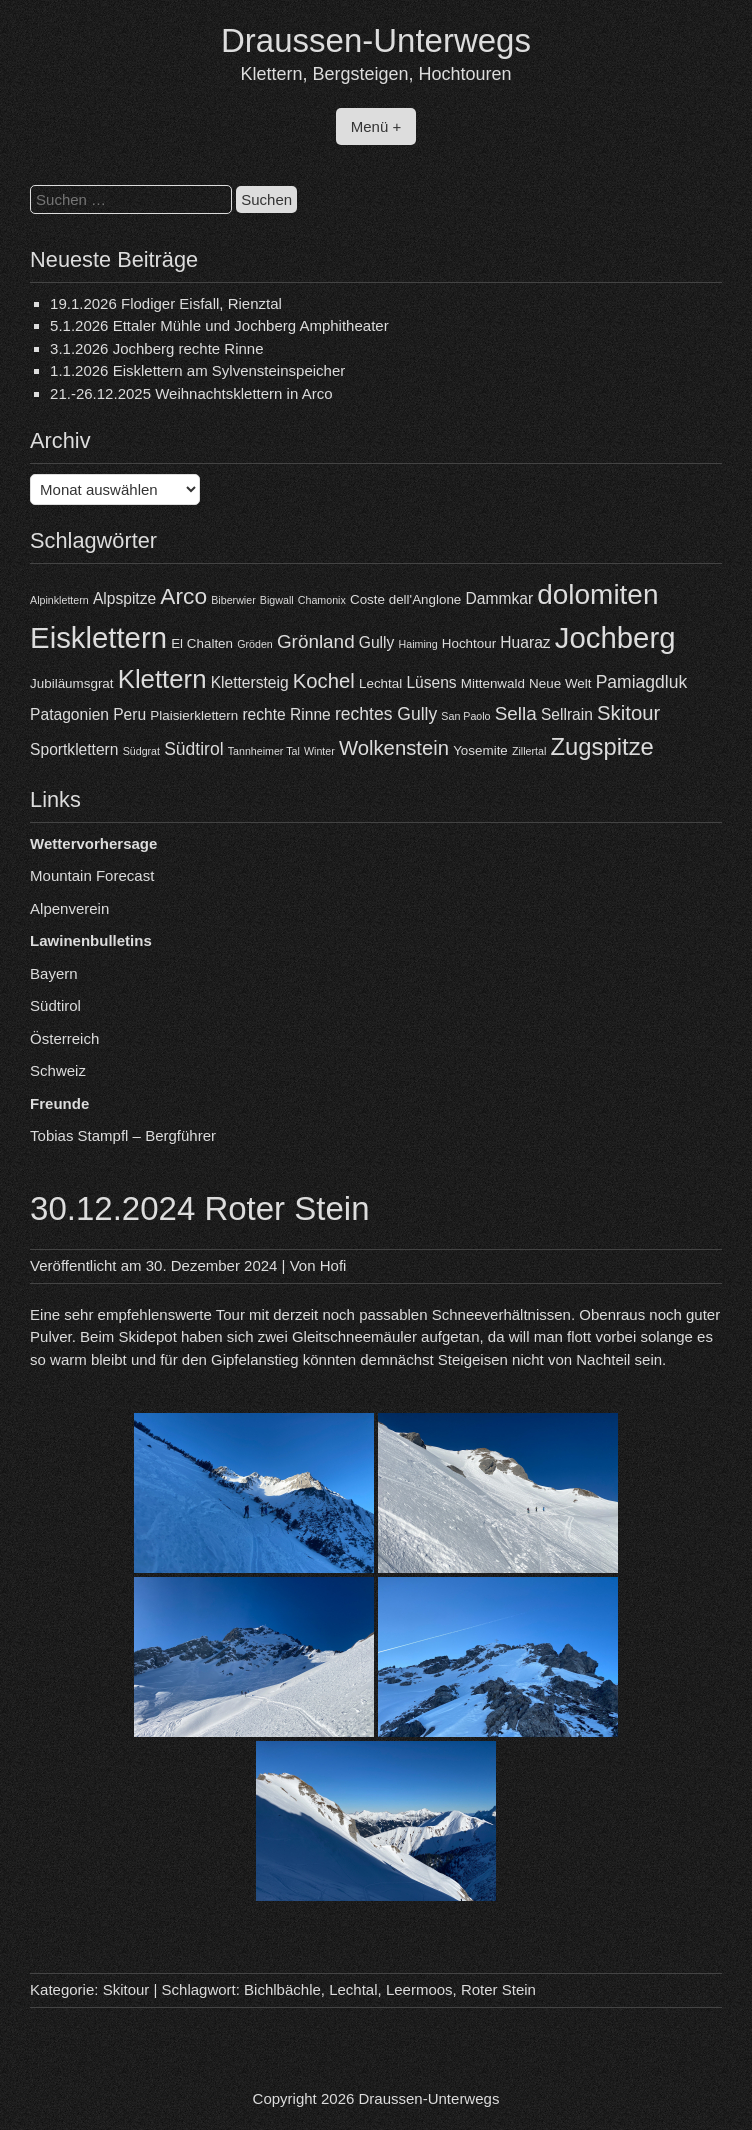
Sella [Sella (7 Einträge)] (516, 713)
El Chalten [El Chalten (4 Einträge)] (202, 643)
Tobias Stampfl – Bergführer (123, 1135)
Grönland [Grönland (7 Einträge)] (316, 641)
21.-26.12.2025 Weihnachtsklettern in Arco (191, 393)
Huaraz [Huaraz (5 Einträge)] (525, 642)
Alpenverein (69, 908)
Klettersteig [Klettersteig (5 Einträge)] (250, 682)
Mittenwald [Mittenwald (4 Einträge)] (493, 683)
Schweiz (58, 1070)
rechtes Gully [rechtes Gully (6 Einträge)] (386, 714)
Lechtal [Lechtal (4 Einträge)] (380, 683)
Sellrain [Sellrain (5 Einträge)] (567, 714)
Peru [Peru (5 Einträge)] (129, 714)
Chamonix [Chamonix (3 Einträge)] (322, 600)
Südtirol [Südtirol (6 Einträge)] (193, 749)
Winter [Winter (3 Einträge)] (319, 751)
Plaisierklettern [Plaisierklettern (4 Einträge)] (194, 715)
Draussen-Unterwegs (376, 40)
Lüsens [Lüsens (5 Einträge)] (431, 682)
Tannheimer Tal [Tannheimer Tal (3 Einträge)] (264, 751)
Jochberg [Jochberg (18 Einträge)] (615, 637)
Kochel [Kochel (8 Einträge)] (324, 681)
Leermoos (419, 1989)
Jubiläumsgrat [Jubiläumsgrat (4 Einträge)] (71, 683)
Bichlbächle (282, 1989)
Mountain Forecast (92, 875)
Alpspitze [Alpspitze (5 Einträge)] (124, 598)
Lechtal (353, 1989)
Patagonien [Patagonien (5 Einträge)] (69, 714)
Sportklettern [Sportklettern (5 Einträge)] (74, 749)
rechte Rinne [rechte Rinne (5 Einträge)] (286, 714)
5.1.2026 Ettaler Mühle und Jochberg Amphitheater (219, 325)
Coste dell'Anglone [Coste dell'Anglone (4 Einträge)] (405, 599)
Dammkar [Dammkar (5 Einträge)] (500, 598)
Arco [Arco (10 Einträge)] (183, 596)
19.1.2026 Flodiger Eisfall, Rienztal (166, 303)
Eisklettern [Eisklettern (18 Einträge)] (98, 637)
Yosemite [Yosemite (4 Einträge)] (480, 750)
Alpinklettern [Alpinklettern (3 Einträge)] (59, 600)
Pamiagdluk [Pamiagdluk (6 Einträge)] (642, 682)
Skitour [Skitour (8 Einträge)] (628, 713)
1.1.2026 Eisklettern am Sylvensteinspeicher (197, 370)
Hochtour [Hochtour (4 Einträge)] (469, 643)
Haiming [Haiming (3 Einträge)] (418, 644)
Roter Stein (498, 1989)
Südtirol (55, 1005)
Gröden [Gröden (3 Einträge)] (255, 644)
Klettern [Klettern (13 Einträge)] (162, 679)
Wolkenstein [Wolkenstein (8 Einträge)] (394, 748)
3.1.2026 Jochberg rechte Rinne (156, 348)
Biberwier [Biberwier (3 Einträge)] (233, 600)
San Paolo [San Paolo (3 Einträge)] (465, 716)
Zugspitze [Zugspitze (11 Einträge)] (602, 746)
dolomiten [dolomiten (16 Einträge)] (597, 594)
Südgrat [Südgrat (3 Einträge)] (141, 751)
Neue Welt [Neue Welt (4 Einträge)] (560, 683)
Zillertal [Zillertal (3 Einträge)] (529, 751)
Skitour (126, 1989)
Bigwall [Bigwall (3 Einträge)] (277, 600)
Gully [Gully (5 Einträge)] (377, 642)
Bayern (54, 973)
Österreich (64, 1038)
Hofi (333, 1265)
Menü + (376, 126)
